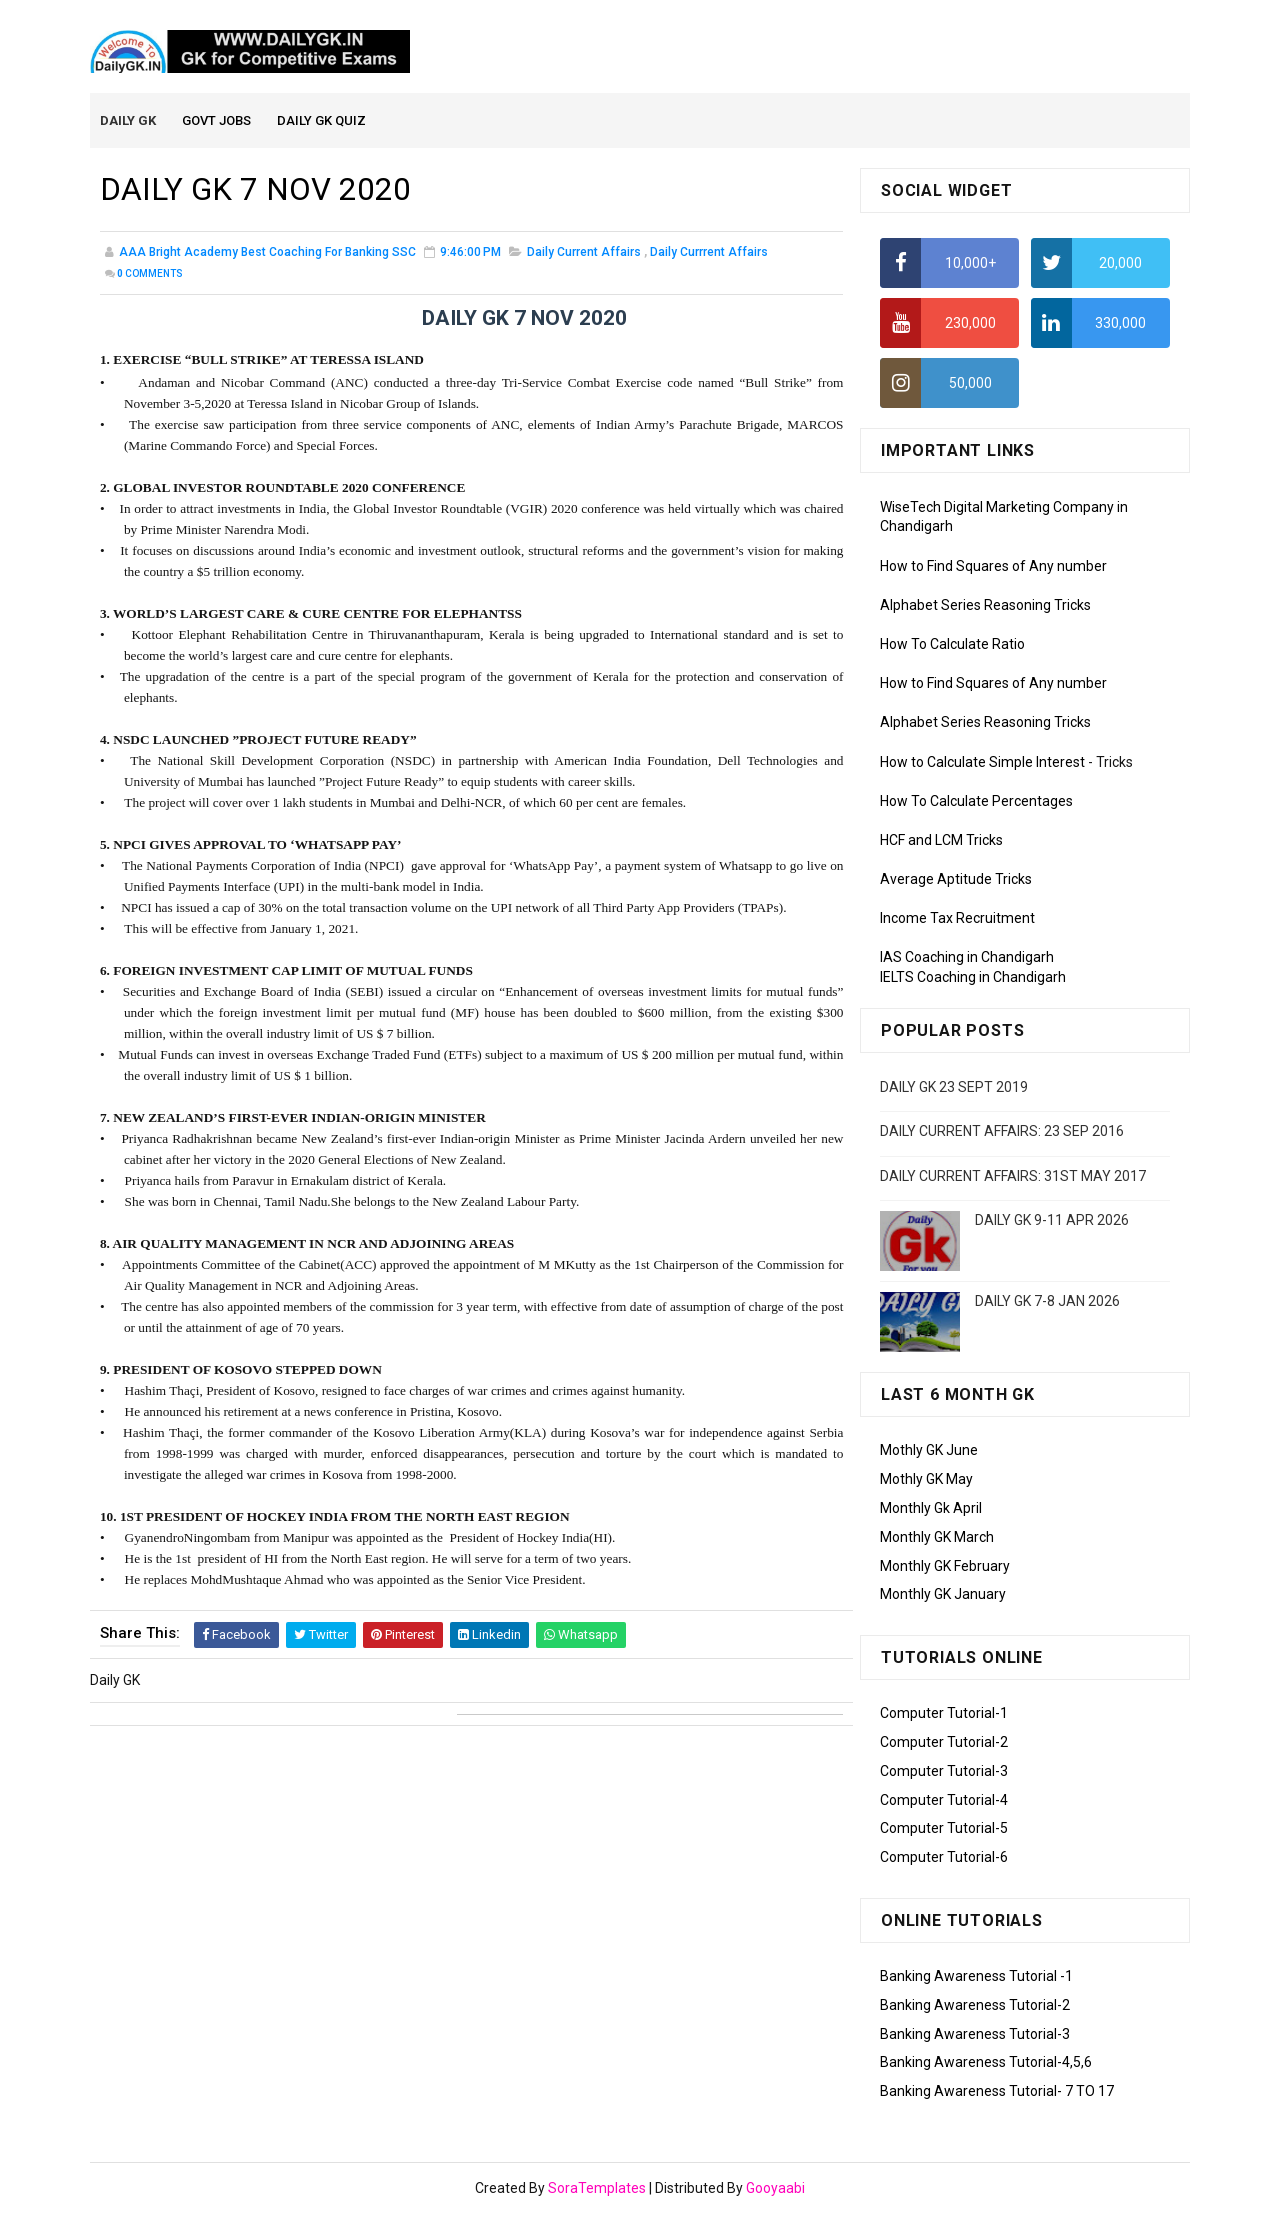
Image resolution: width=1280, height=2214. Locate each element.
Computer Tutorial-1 (944, 1714)
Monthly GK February (945, 1567)
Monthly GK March (937, 1538)
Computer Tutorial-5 (944, 1830)
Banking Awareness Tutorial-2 (975, 2006)
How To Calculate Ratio (952, 645)
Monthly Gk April (931, 1509)
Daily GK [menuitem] (129, 121)
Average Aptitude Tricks (956, 880)
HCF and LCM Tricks (941, 841)
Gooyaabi (775, 2189)
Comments (150, 275)
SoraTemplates (597, 2189)
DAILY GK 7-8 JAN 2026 (1047, 1303)
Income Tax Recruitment (957, 920)
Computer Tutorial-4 (944, 1801)
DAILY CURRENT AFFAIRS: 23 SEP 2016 (1002, 1132)
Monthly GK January (943, 1596)
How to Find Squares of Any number (993, 567)
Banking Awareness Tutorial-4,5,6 (986, 2064)
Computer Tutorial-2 (944, 1743)
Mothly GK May (926, 1480)
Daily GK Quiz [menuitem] (322, 121)
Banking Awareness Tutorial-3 (975, 2035)
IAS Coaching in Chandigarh (967, 959)
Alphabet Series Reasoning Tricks (985, 606)
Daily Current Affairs (584, 254)
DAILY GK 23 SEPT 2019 (954, 1088)
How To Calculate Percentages (976, 802)
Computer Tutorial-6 (944, 1858)
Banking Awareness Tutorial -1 (976, 1977)
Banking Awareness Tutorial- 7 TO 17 (997, 2092)
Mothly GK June (929, 1452)
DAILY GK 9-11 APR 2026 (1052, 1222)
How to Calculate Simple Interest (982, 763)
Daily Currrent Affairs (709, 254)
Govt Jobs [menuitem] (217, 121)
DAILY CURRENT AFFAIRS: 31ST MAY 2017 (1013, 1177)
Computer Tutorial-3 (944, 1772)
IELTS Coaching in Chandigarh (973, 978)
